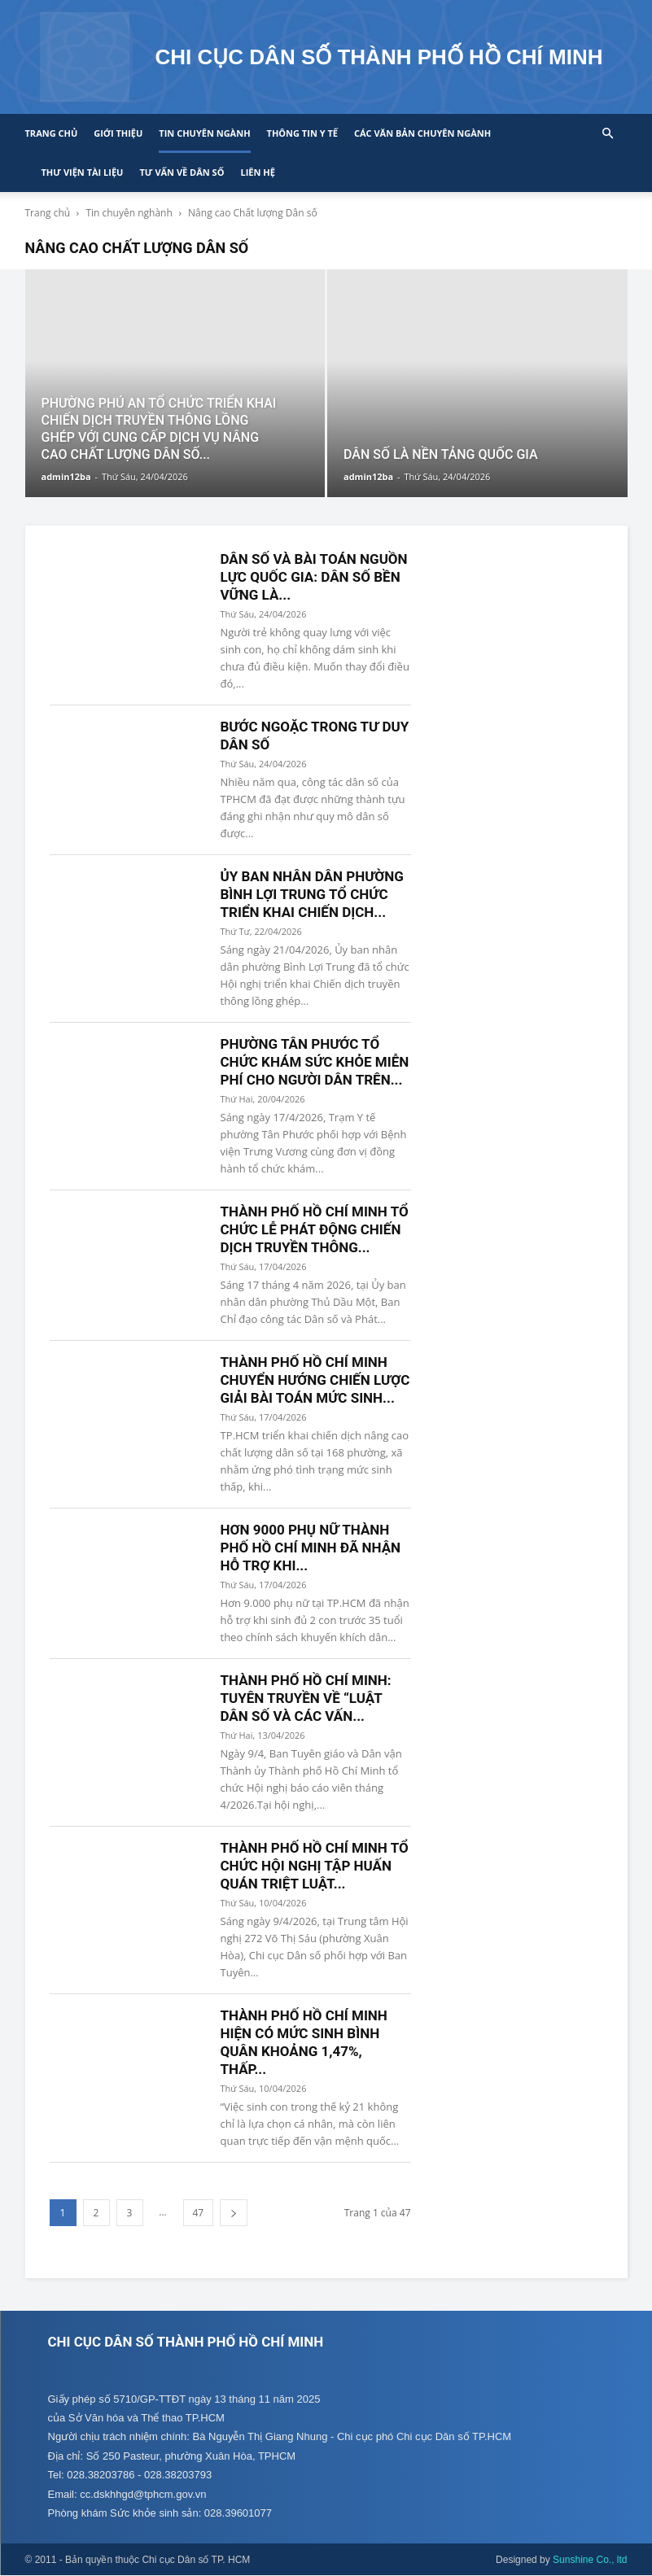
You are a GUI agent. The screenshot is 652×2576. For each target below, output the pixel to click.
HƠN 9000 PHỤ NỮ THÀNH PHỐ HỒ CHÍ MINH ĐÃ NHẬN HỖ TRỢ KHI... (311, 1548)
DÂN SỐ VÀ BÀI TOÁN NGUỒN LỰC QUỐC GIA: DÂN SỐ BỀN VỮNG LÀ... (314, 577)
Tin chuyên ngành (204, 133)
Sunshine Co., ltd (590, 2560)
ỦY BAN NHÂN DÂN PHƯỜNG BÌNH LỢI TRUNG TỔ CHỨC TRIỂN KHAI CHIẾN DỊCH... (312, 894)
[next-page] (233, 2212)
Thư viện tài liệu (83, 172)
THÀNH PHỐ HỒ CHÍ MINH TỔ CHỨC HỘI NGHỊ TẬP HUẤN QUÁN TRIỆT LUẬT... (315, 1866)
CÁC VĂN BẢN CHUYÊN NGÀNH (422, 133)
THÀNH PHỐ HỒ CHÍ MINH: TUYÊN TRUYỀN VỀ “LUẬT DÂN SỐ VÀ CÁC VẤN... (306, 1698)
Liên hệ (257, 172)
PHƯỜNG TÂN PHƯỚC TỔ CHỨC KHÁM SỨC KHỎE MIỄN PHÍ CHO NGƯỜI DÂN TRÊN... (315, 1062)
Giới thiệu (118, 133)
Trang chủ (51, 133)
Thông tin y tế (302, 133)
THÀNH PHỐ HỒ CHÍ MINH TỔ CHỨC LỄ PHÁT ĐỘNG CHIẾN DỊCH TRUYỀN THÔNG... (315, 1229)
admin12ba (66, 476)
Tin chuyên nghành (128, 213)
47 (198, 2213)
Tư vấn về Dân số (181, 172)
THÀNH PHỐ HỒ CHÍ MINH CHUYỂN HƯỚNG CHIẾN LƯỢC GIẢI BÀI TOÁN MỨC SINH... (315, 1380)
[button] (608, 134)
